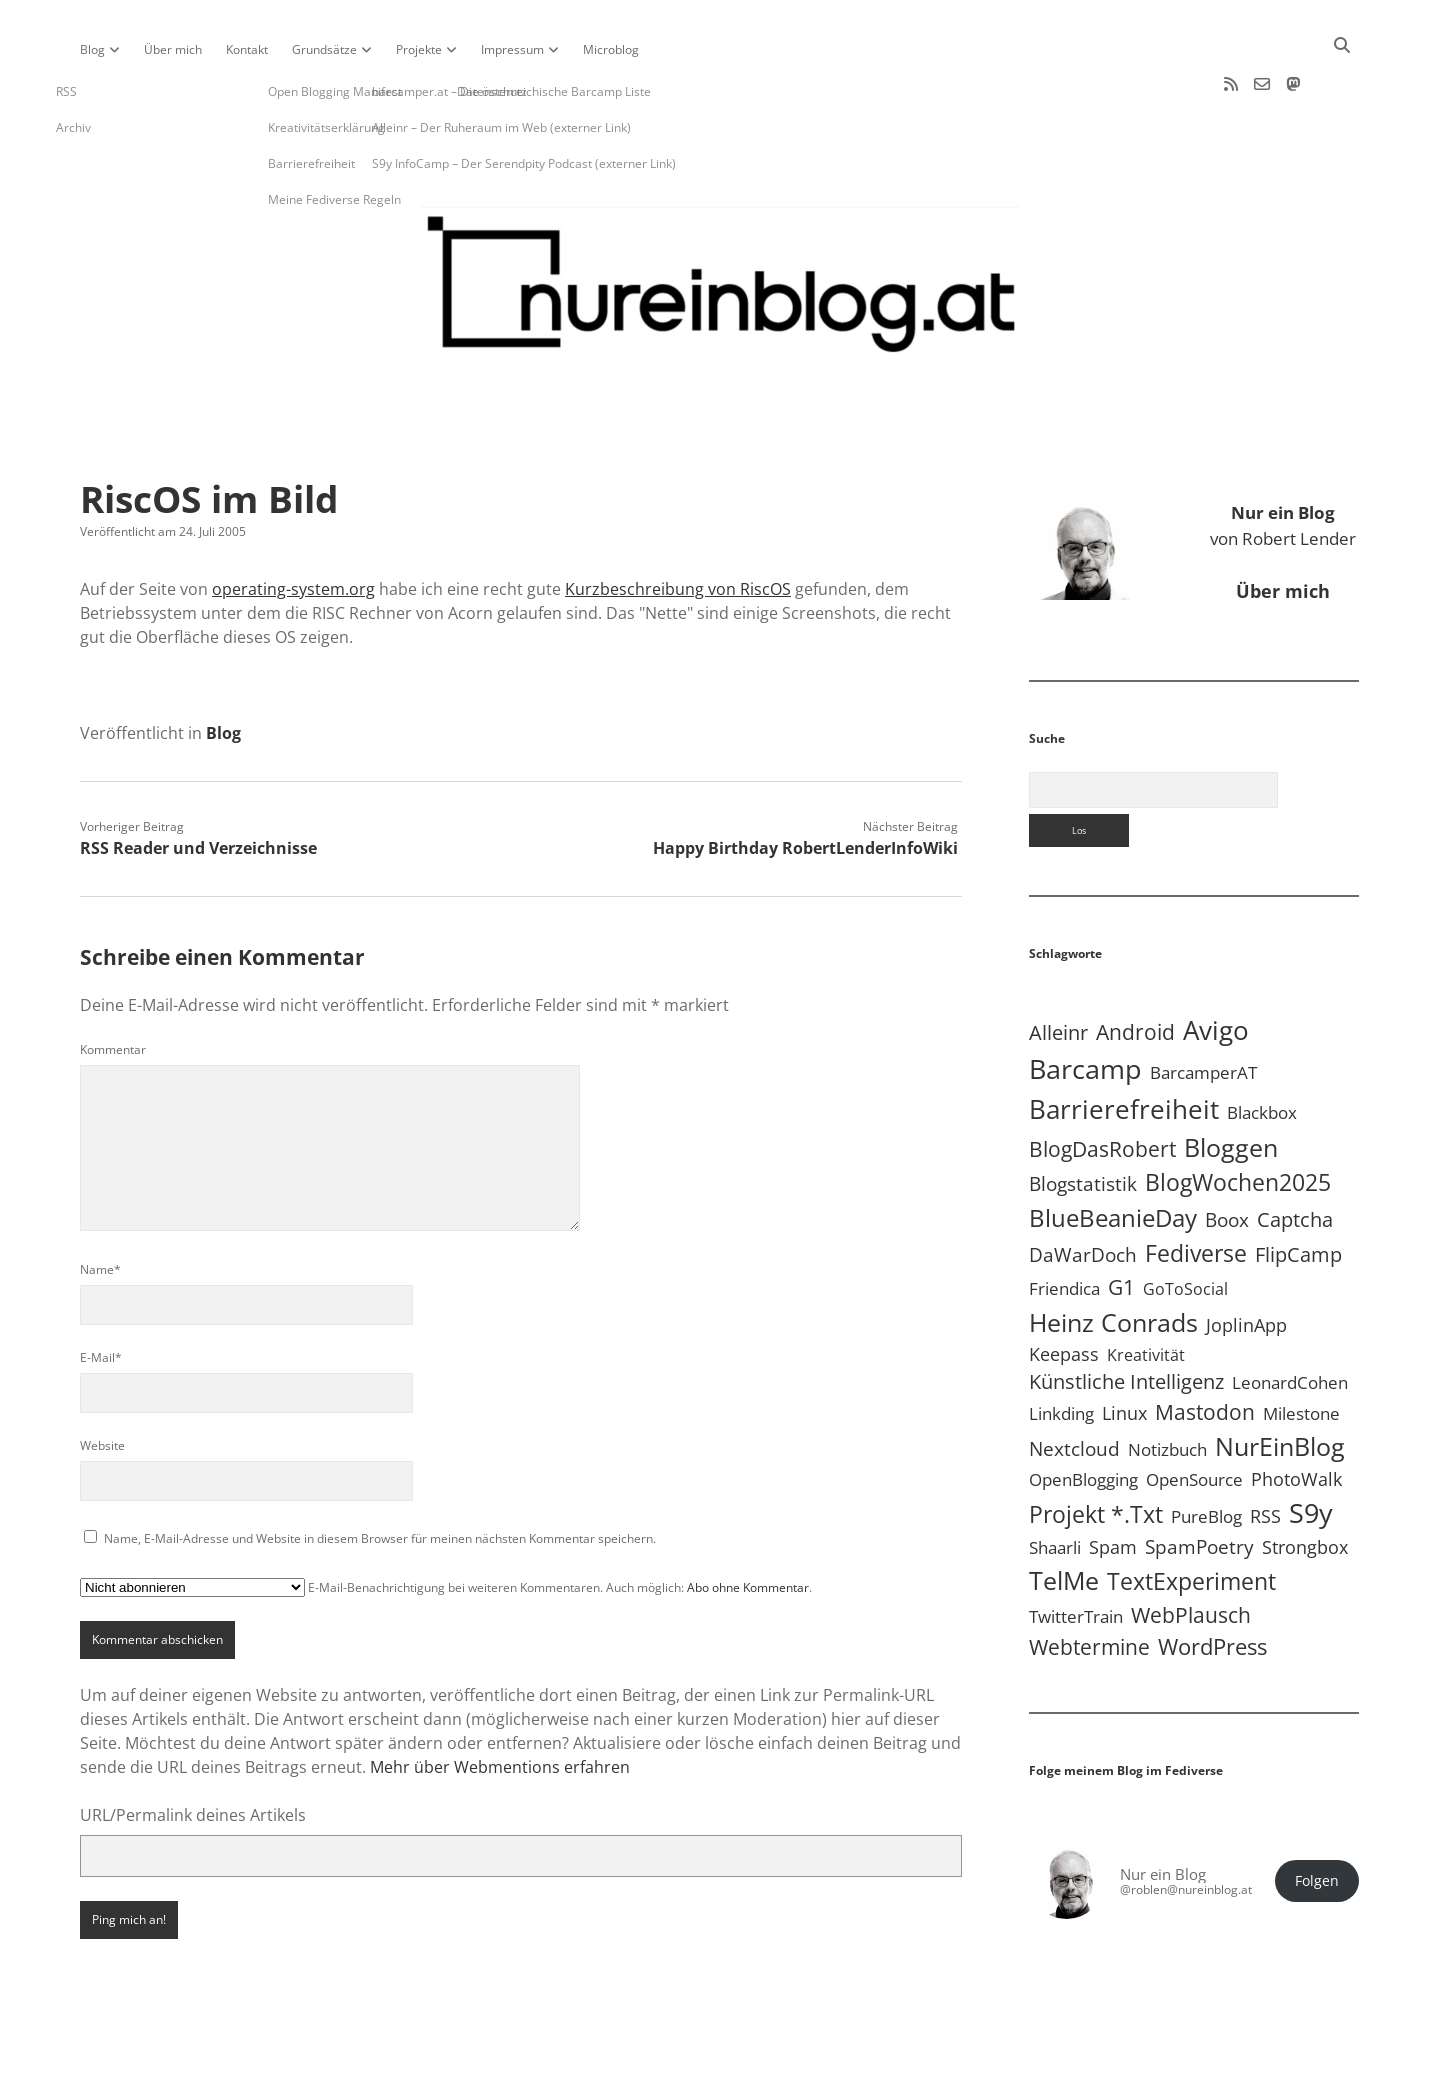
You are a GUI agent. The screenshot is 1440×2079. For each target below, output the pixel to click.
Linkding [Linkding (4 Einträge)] (1061, 1349)
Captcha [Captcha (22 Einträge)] (1295, 1155)
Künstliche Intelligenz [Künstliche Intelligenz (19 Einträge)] (1126, 1317)
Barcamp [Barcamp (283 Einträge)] (1085, 1005)
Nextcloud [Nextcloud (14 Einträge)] (1074, 1384)
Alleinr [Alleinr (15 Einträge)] (1058, 968)
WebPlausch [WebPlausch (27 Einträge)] (1191, 1551)
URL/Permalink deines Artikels (193, 1751)
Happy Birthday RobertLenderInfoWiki (805, 784)
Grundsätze (324, 49)
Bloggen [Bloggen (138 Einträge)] (1231, 1083)
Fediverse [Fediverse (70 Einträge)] (1196, 1189)
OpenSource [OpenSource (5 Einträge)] (1194, 1415)
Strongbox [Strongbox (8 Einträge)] (1305, 1483)
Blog (92, 49)
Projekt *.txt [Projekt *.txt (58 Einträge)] (1096, 1450)
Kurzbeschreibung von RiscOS (678, 525)
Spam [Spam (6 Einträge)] (1113, 1483)
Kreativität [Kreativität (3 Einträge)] (1146, 1291)
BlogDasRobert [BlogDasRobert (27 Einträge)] (1102, 1085)
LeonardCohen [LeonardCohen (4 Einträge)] (1290, 1318)
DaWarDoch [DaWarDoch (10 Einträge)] (1083, 1190)
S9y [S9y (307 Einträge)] (1311, 1448)
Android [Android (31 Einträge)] (1135, 967)
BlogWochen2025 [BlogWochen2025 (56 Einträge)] (1238, 1118)
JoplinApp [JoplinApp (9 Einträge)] (1246, 1260)
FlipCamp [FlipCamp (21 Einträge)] (1298, 1190)
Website (102, 1381)
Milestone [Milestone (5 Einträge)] (1301, 1349)
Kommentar (113, 985)
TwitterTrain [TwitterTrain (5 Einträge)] (1076, 1552)
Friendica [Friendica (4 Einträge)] (1064, 1224)
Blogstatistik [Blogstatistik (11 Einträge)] (1083, 1120)
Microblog (611, 49)
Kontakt (247, 49)
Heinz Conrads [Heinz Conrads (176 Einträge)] (1113, 1258)
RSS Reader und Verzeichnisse (198, 784)
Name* (100, 1205)
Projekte (419, 49)
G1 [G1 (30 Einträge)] (1121, 1222)
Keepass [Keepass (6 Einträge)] (1064, 1290)
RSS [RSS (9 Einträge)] (1265, 1451)
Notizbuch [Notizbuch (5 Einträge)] (1167, 1385)
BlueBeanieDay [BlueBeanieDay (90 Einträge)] (1113, 1154)
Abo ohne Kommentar (748, 1523)
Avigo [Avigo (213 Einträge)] (1216, 966)
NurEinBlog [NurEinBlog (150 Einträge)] (1280, 1382)
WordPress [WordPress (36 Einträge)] (1212, 1582)
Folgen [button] (1317, 1817)
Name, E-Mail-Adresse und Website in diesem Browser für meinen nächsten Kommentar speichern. (380, 1474)
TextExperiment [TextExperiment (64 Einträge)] (1191, 1517)
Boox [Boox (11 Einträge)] (1227, 1156)
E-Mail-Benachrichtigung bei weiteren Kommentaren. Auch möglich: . (446, 1523)
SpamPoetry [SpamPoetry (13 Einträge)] (1199, 1482)
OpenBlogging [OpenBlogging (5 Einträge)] (1083, 1415)
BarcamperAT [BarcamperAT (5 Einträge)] (1203, 1008)
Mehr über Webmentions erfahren (500, 1703)
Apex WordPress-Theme (658, 2056)
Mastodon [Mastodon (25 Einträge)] (1205, 1348)
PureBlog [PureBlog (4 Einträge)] (1206, 1452)
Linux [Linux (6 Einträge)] (1124, 1349)
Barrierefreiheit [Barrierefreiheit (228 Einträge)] (1124, 1045)
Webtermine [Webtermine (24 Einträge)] (1089, 1583)
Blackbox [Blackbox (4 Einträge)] (1262, 1048)
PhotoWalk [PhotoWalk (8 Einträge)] (1296, 1415)
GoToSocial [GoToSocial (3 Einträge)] (1185, 1225)
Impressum (512, 49)
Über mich (173, 49)
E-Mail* (101, 1293)
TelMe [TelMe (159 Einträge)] (1064, 1516)
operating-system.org (293, 525)
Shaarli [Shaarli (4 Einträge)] (1055, 1483)
